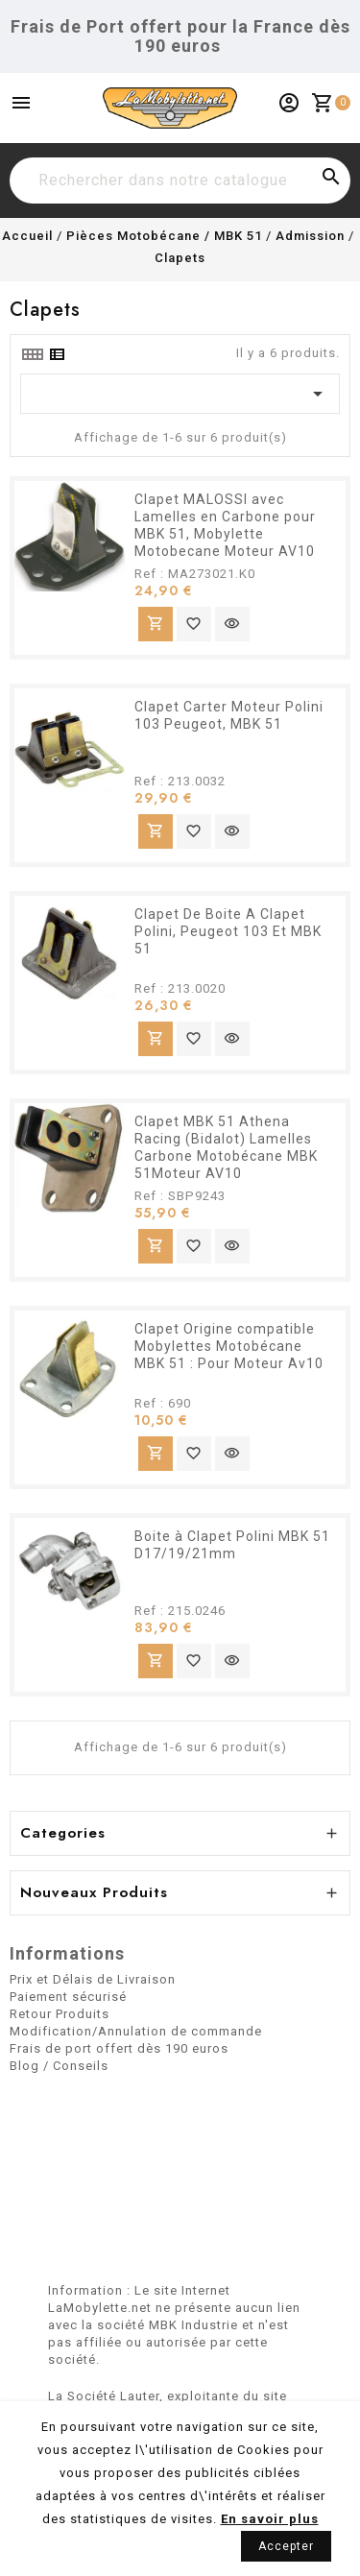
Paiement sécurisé (68, 1996)
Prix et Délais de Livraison (93, 1979)
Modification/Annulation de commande (136, 2031)
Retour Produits (59, 2014)
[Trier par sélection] (180, 393)
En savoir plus (270, 2519)
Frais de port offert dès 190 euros (119, 2048)
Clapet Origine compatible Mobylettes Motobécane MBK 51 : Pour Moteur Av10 (229, 1346)
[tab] (31, 354)
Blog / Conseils (59, 2065)
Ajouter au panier (155, 624)
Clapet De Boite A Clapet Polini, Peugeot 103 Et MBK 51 (228, 931)
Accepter (286, 2546)
